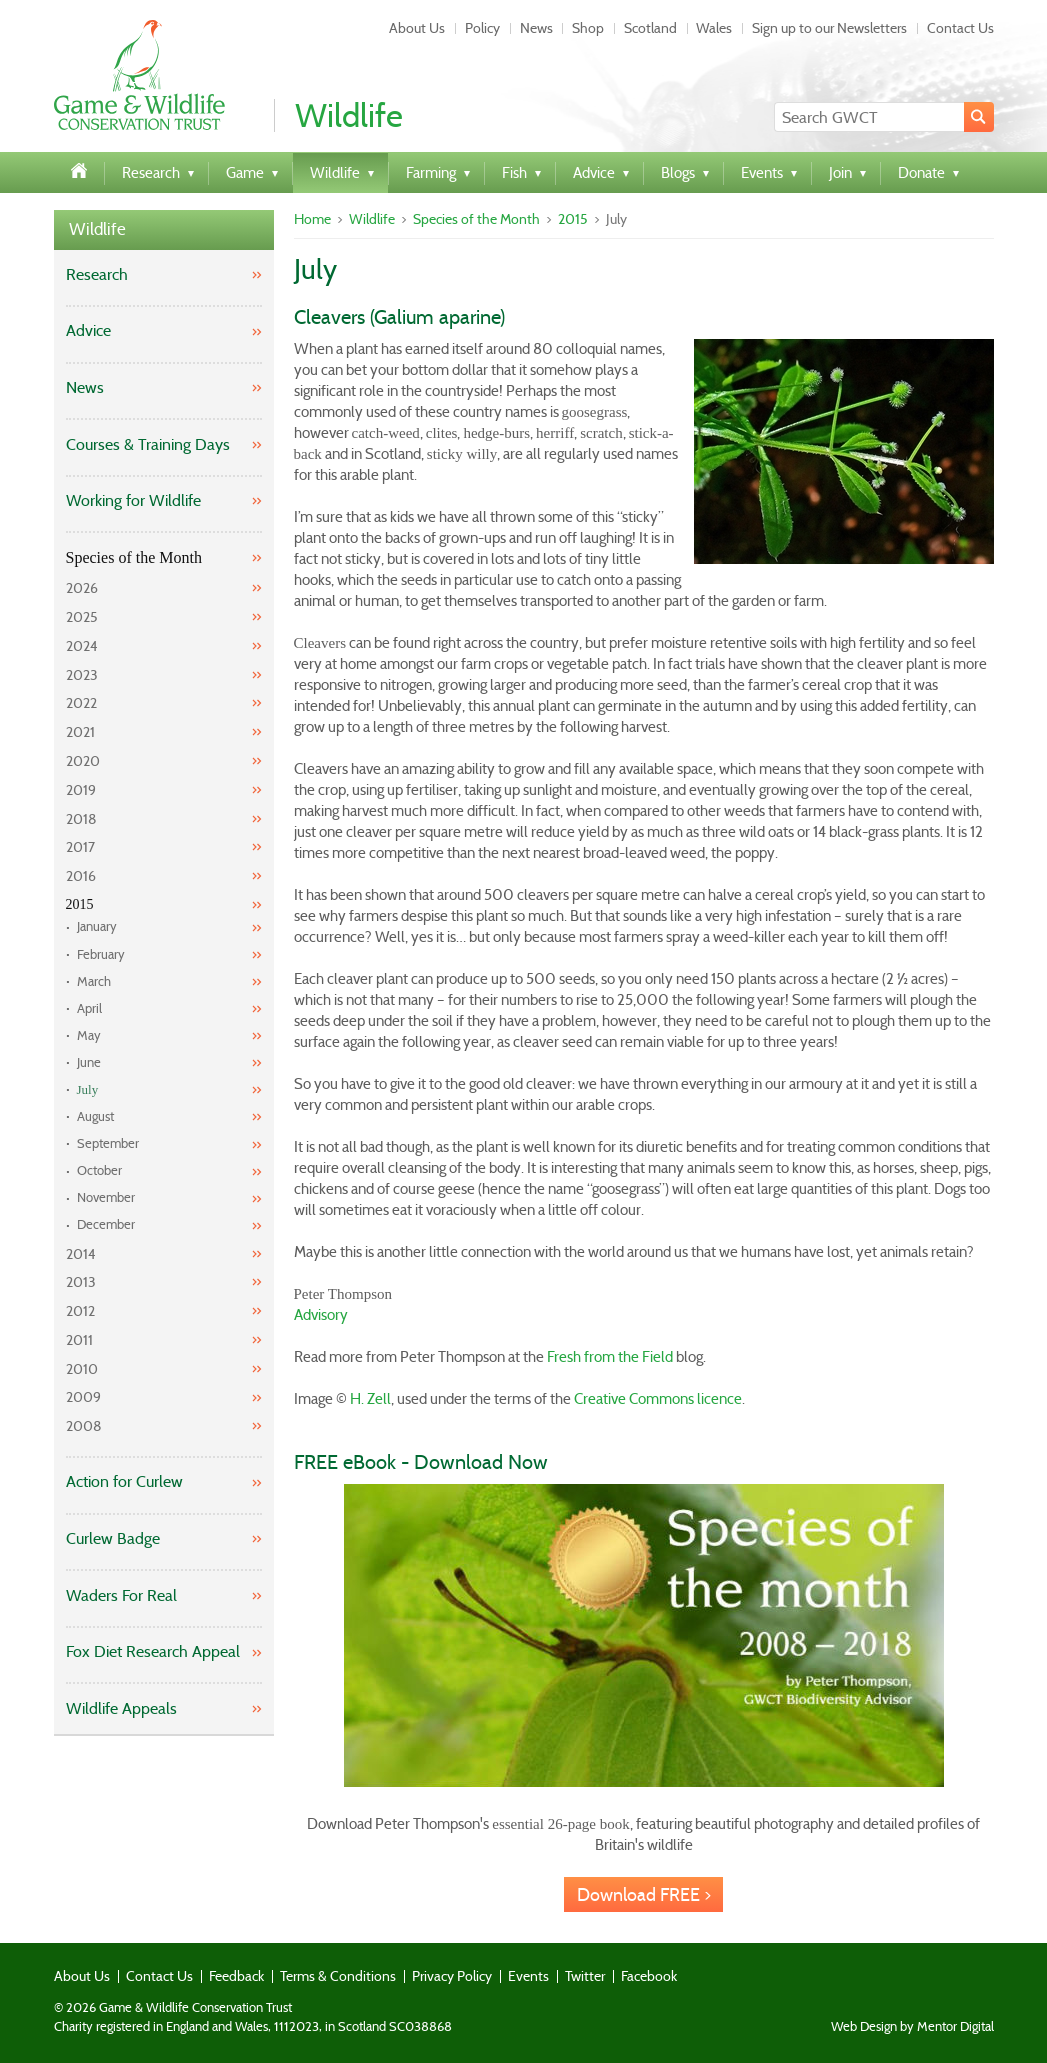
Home (312, 219)
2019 (81, 790)
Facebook (649, 1976)
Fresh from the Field (610, 1357)
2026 (82, 588)
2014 (81, 1254)
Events (528, 1976)
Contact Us (960, 28)
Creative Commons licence (658, 1399)
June (89, 1062)
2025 (82, 617)
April (89, 1008)
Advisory (321, 1315)
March (94, 981)
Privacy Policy (452, 1976)
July (88, 1089)
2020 (83, 761)
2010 (82, 1369)
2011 (79, 1340)
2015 (80, 904)
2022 (81, 703)
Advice (88, 330)
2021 (80, 732)
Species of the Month (134, 557)
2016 (81, 876)
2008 (84, 1426)
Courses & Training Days (148, 444)
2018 (81, 819)
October (99, 1170)
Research (97, 274)
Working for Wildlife (133, 500)
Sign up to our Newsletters (829, 28)
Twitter (585, 1976)
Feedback (236, 1976)
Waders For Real (121, 1595)
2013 (81, 1282)
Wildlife (97, 229)
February (101, 954)
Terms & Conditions (338, 1976)
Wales (714, 28)
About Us (417, 28)
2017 (80, 847)
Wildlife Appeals (121, 1708)
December (106, 1224)
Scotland (650, 28)
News (536, 28)
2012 (80, 1311)
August (95, 1116)
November (106, 1197)
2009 (83, 1397)
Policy (482, 28)
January (97, 926)
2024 (82, 646)
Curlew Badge (113, 1538)
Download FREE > (644, 1895)
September (108, 1143)
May (89, 1035)
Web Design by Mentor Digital (912, 2027)
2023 (82, 675)
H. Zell (370, 1399)
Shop (588, 28)
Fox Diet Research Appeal (153, 1651)
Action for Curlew (124, 1481)
